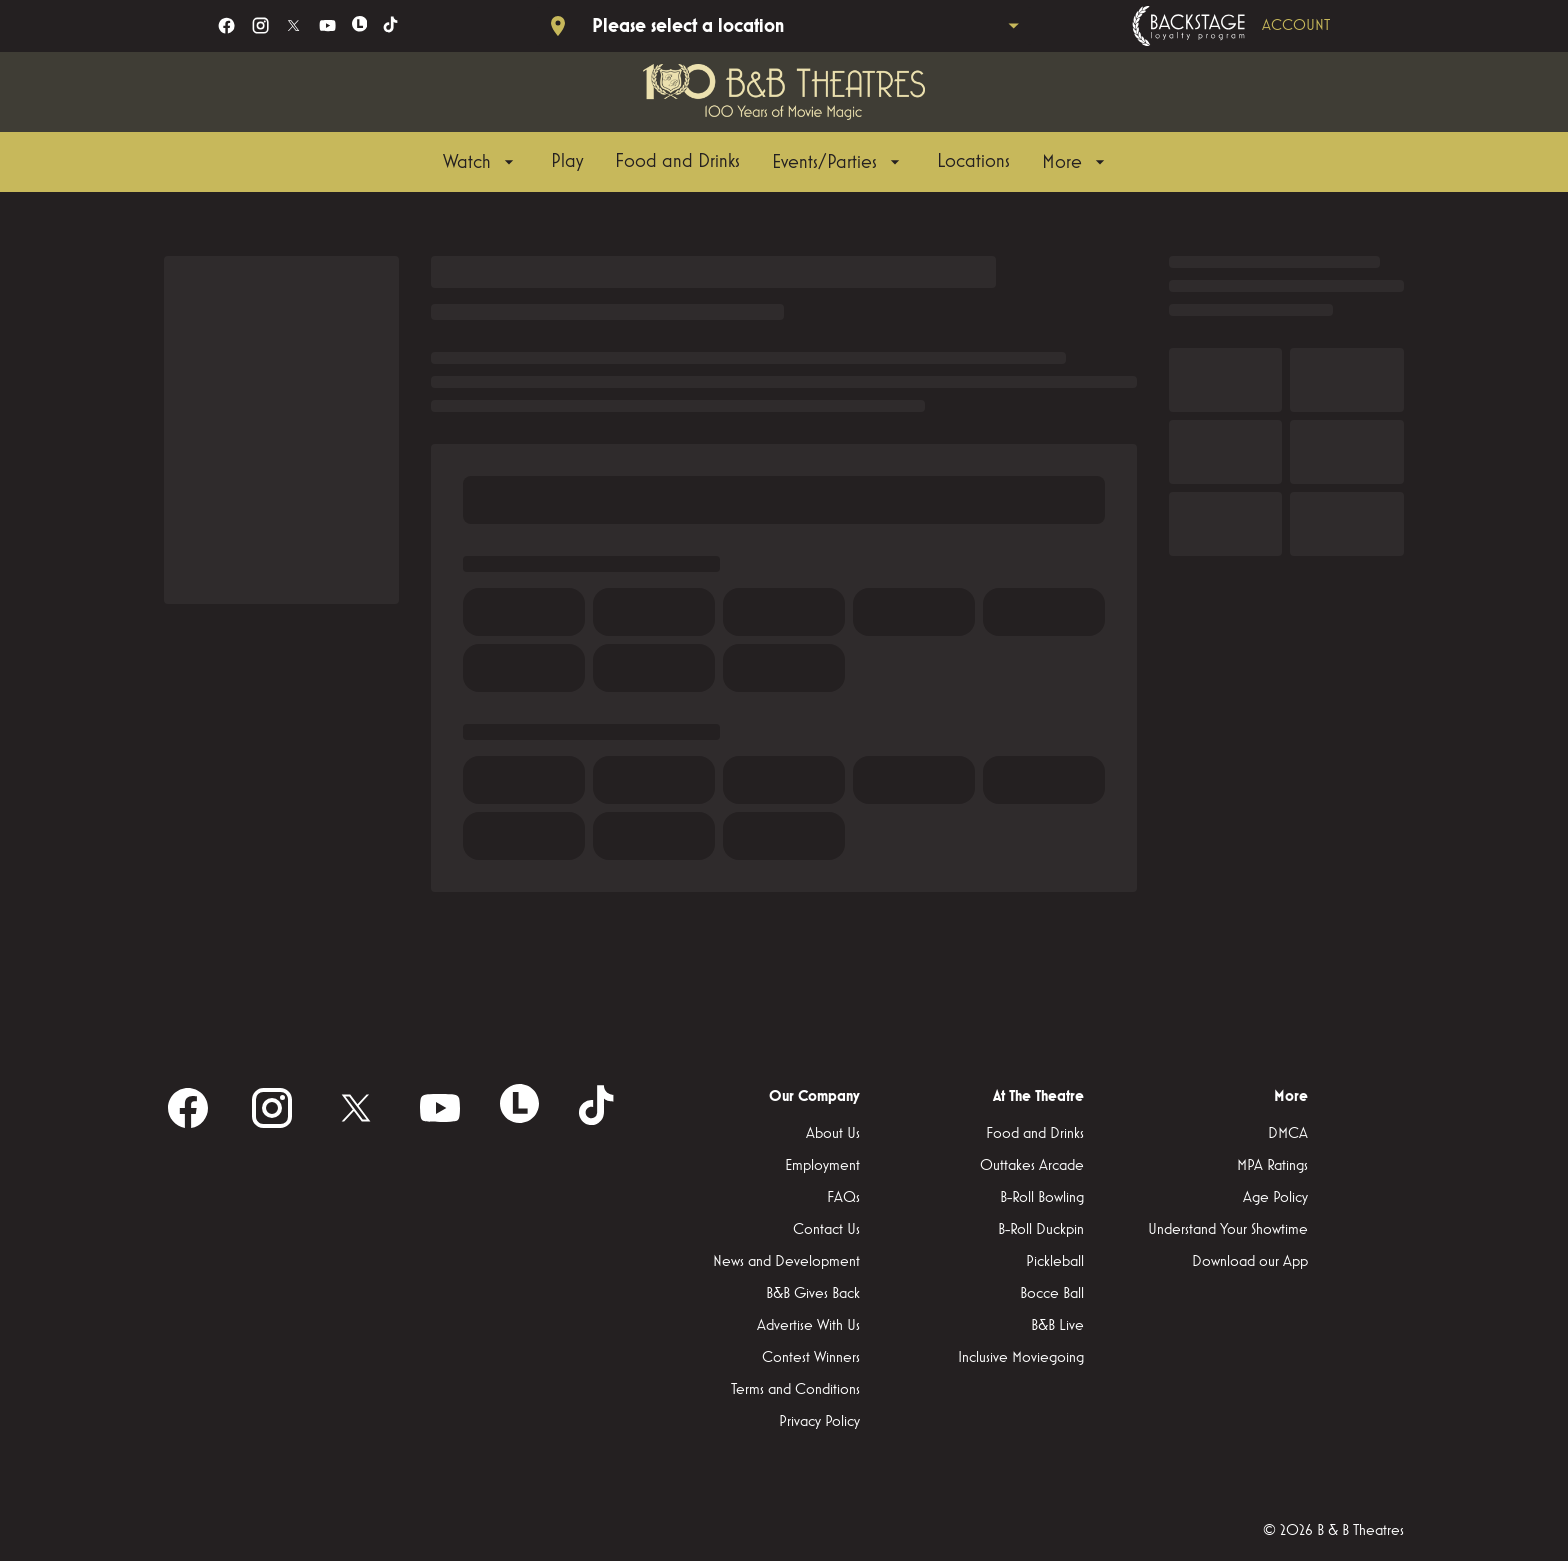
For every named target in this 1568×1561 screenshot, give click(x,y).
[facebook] (226, 25)
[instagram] (260, 25)
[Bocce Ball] (1052, 1294)
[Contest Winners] (811, 1358)
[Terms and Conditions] (795, 1390)
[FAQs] (843, 1198)
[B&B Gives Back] (813, 1294)
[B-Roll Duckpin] (1041, 1230)
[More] (1076, 162)
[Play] (567, 162)
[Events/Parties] (838, 162)
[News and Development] (786, 1262)
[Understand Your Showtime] (1228, 1230)
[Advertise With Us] (808, 1326)
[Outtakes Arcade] (1032, 1166)
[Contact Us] (826, 1230)
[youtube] (327, 25)
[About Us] (833, 1134)
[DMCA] (1288, 1134)
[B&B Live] (1057, 1326)
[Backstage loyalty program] (1259, 26)
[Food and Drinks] (677, 162)
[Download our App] (1250, 1262)
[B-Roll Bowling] (1042, 1198)
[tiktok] (391, 25)
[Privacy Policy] (819, 1422)
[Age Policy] (1275, 1198)
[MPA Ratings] (1272, 1166)
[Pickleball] (1055, 1262)
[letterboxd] (360, 24)
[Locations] (973, 162)
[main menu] (776, 162)
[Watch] (481, 162)
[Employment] (822, 1166)
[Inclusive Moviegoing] (1021, 1358)
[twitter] (293, 25)
